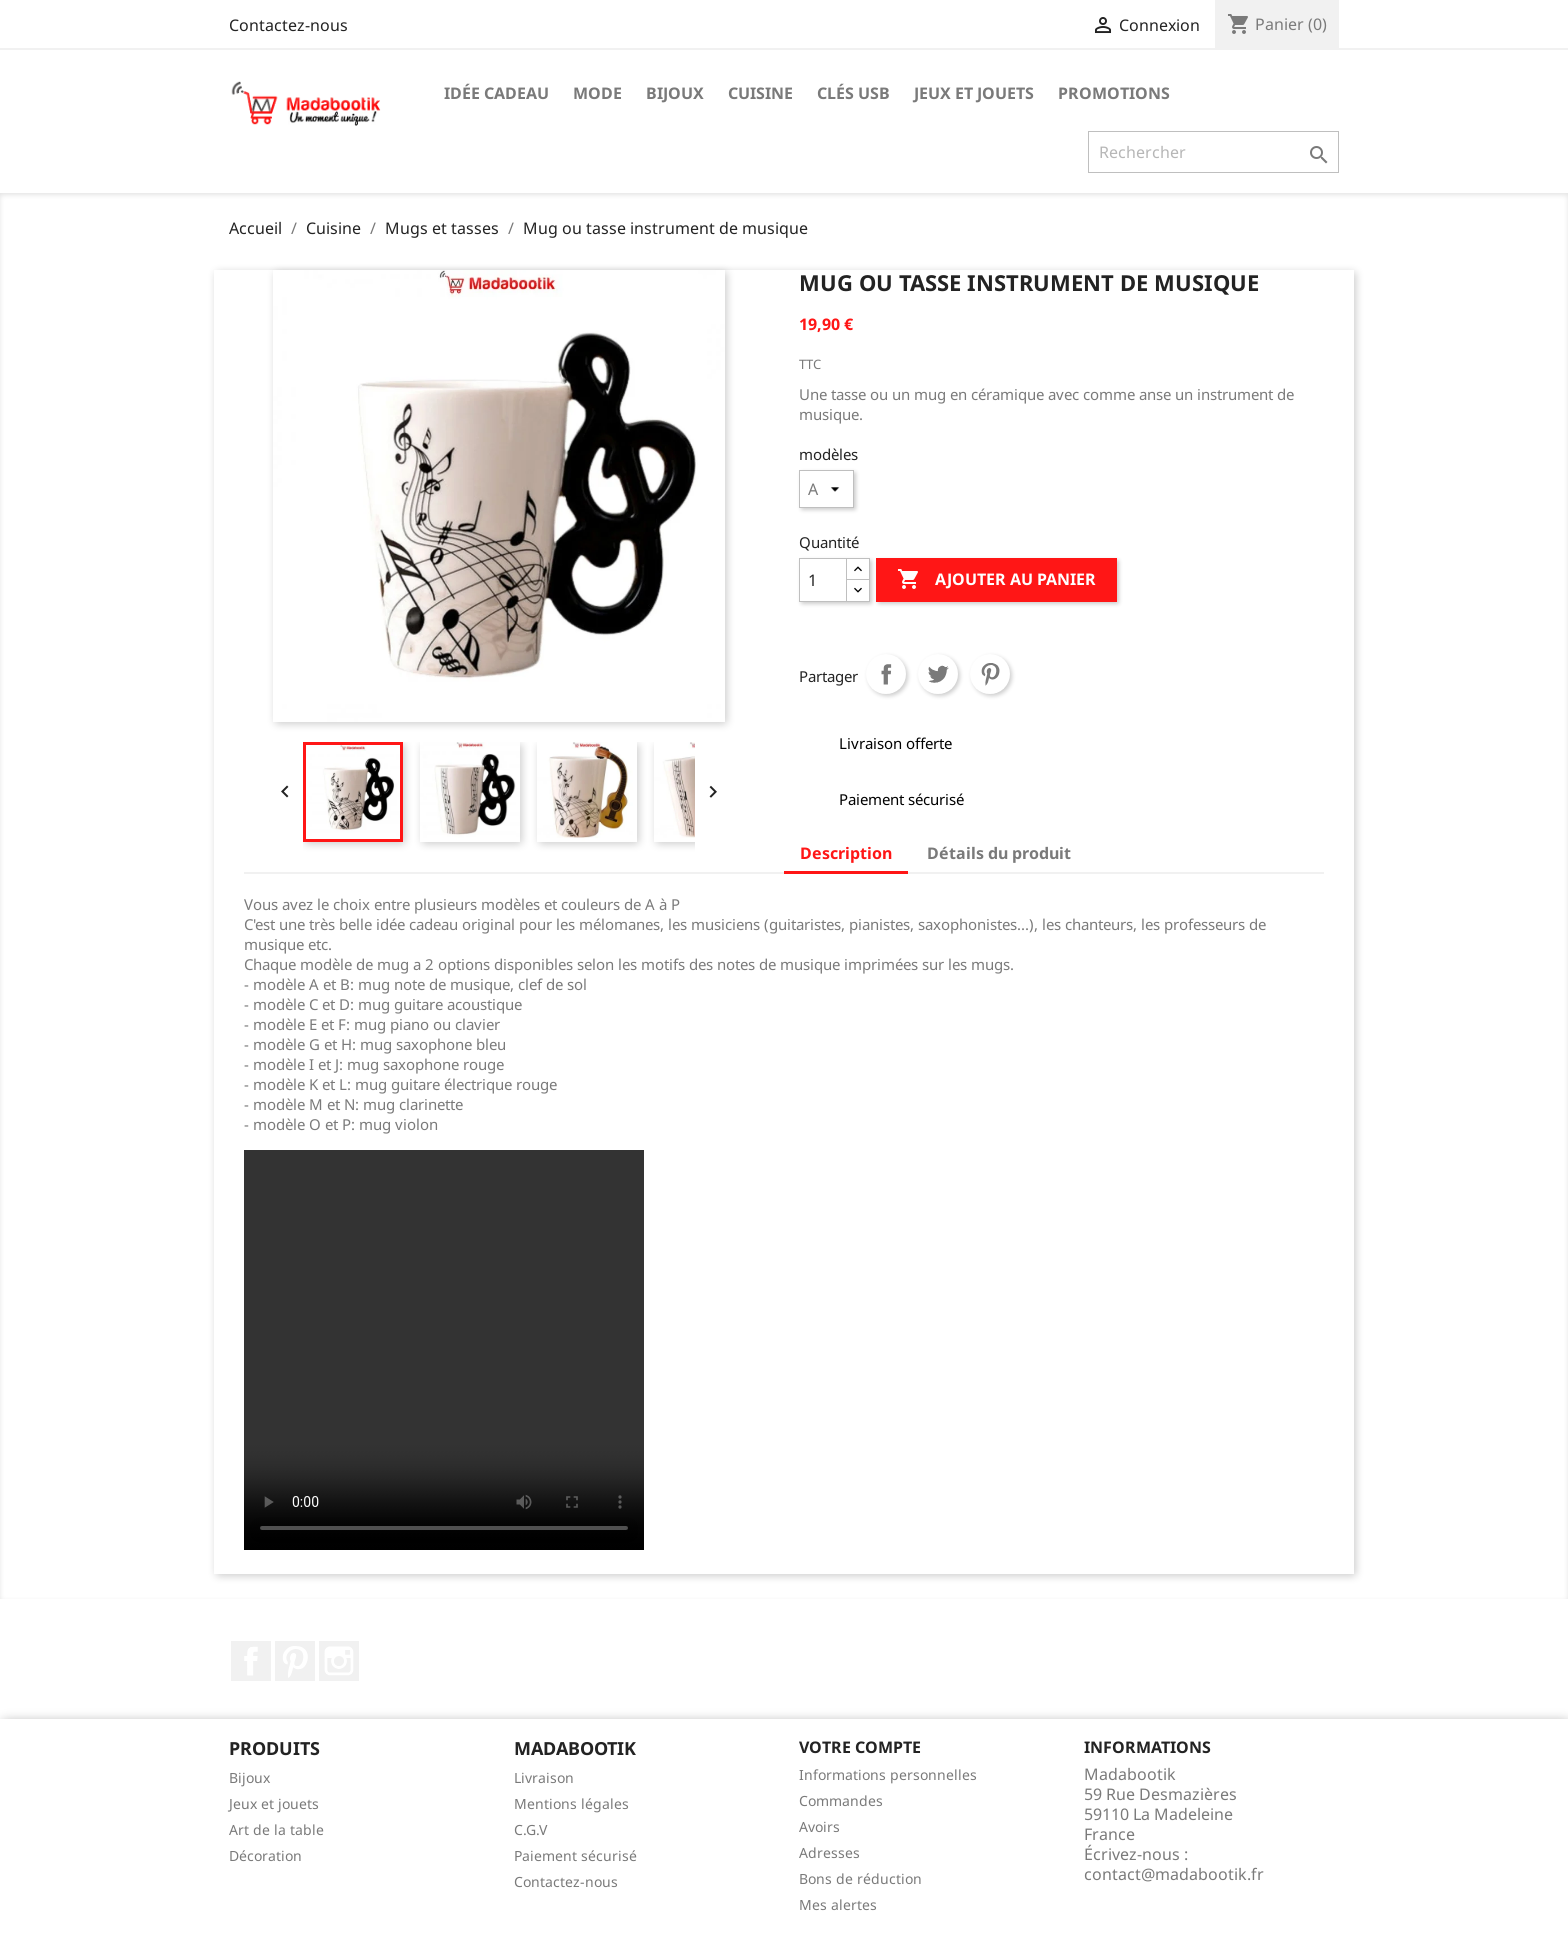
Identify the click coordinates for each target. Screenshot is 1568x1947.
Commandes (841, 1800)
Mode (597, 93)
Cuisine (760, 93)
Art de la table (276, 1829)
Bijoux (675, 93)
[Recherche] (1213, 152)
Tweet (938, 674)
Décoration (265, 1855)
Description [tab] (846, 853)
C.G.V (530, 1829)
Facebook (251, 1661)
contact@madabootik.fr (1174, 1874)
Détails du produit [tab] (999, 853)
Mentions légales (571, 1803)
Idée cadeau (496, 93)
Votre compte (860, 1747)
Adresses (829, 1852)
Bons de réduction (860, 1878)
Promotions (1114, 93)
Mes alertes (838, 1904)
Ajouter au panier (996, 580)
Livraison (544, 1777)
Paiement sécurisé (575, 1855)
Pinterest (990, 674)
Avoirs (819, 1826)
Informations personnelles (888, 1774)
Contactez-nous (288, 25)
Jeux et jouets (974, 93)
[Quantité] (823, 580)
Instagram (339, 1661)
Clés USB (853, 93)
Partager (886, 674)
